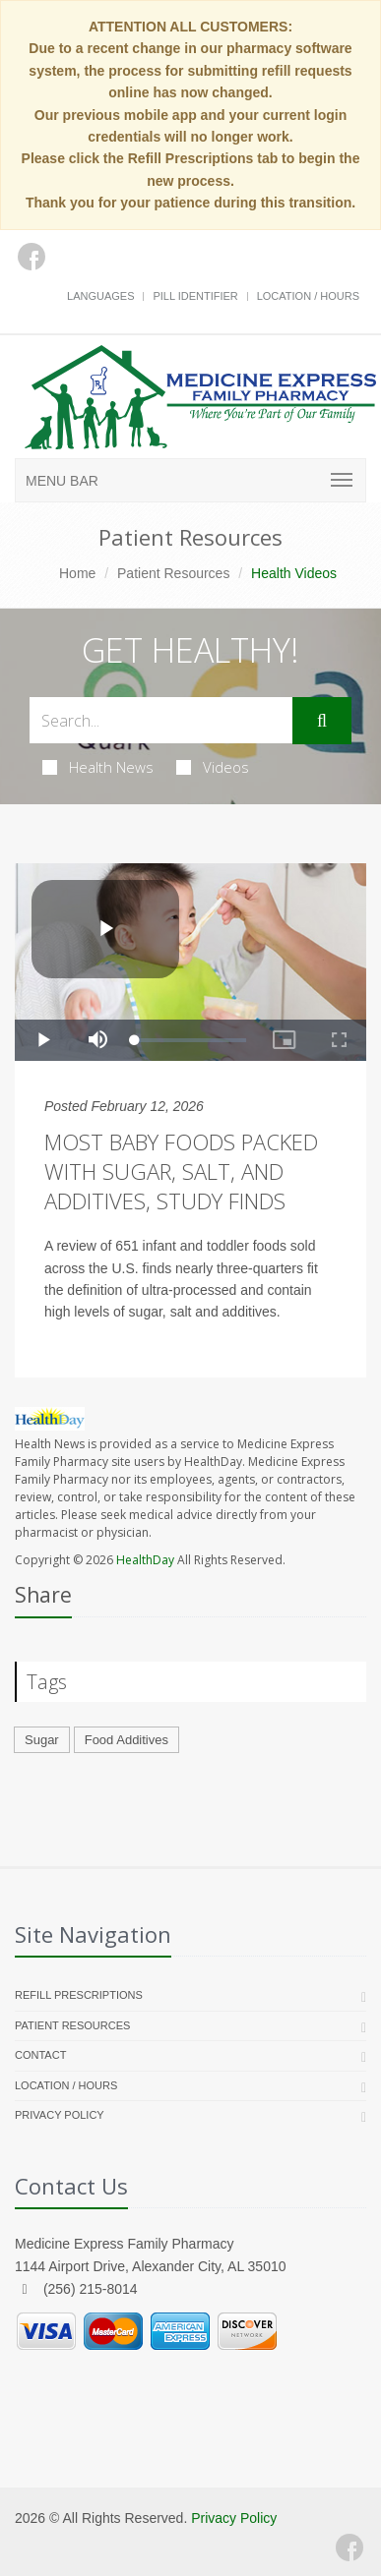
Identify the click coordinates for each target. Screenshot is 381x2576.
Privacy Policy (59, 2115)
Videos (212, 767)
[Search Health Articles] (161, 720)
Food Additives (126, 1739)
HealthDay (145, 1559)
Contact (40, 2055)
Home (77, 573)
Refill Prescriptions (79, 1995)
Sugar (42, 1739)
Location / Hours (308, 296)
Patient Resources (173, 573)
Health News (98, 767)
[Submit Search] (321, 720)
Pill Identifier (195, 296)
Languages (100, 296)
